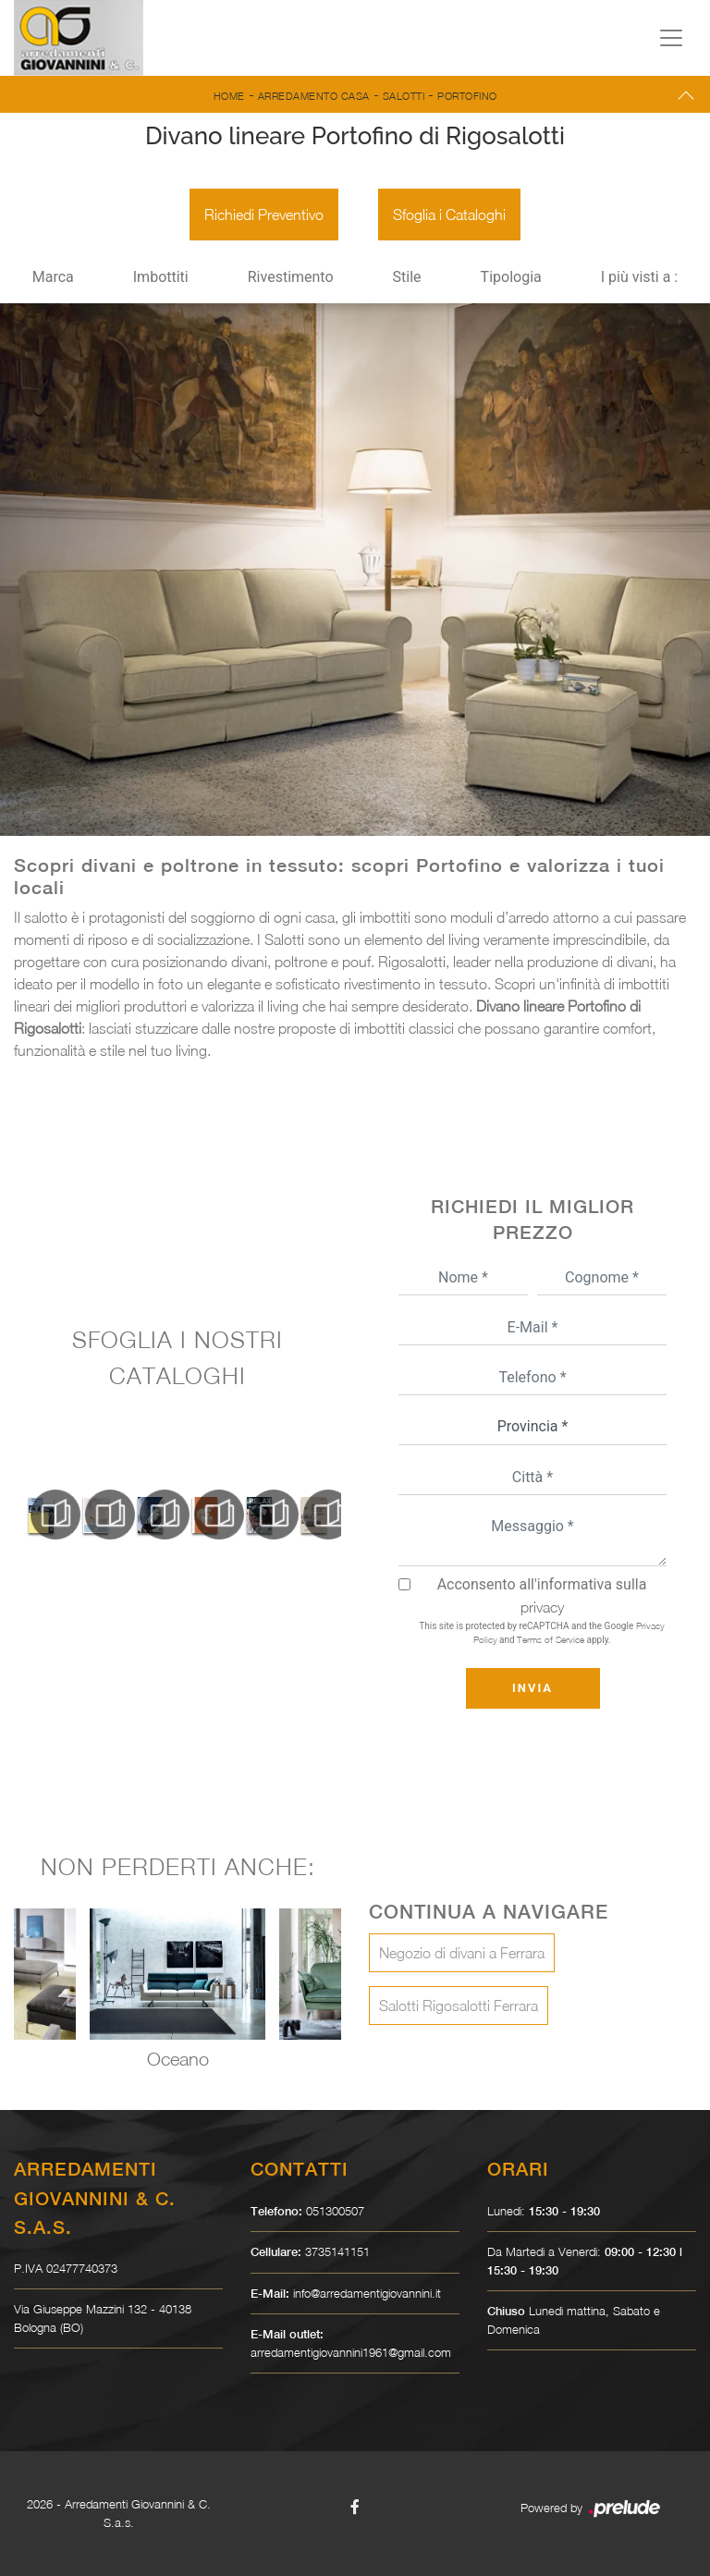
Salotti (404, 96)
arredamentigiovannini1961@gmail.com (351, 2352)
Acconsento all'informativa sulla (542, 1595)
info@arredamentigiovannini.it (367, 2293)
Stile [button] (407, 277)
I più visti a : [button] (640, 277)
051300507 (335, 2210)
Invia (532, 1688)
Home (229, 96)
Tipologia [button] (511, 277)
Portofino (467, 96)
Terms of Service (550, 1639)
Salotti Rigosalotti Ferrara (458, 2005)
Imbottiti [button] (161, 277)
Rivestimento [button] (291, 277)
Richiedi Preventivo (264, 214)
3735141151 (337, 2251)
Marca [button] (53, 277)
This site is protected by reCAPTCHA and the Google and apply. (541, 1632)
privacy (542, 1607)
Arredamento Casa (314, 96)
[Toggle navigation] (671, 37)
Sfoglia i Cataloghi (449, 214)
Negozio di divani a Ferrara (462, 1952)
